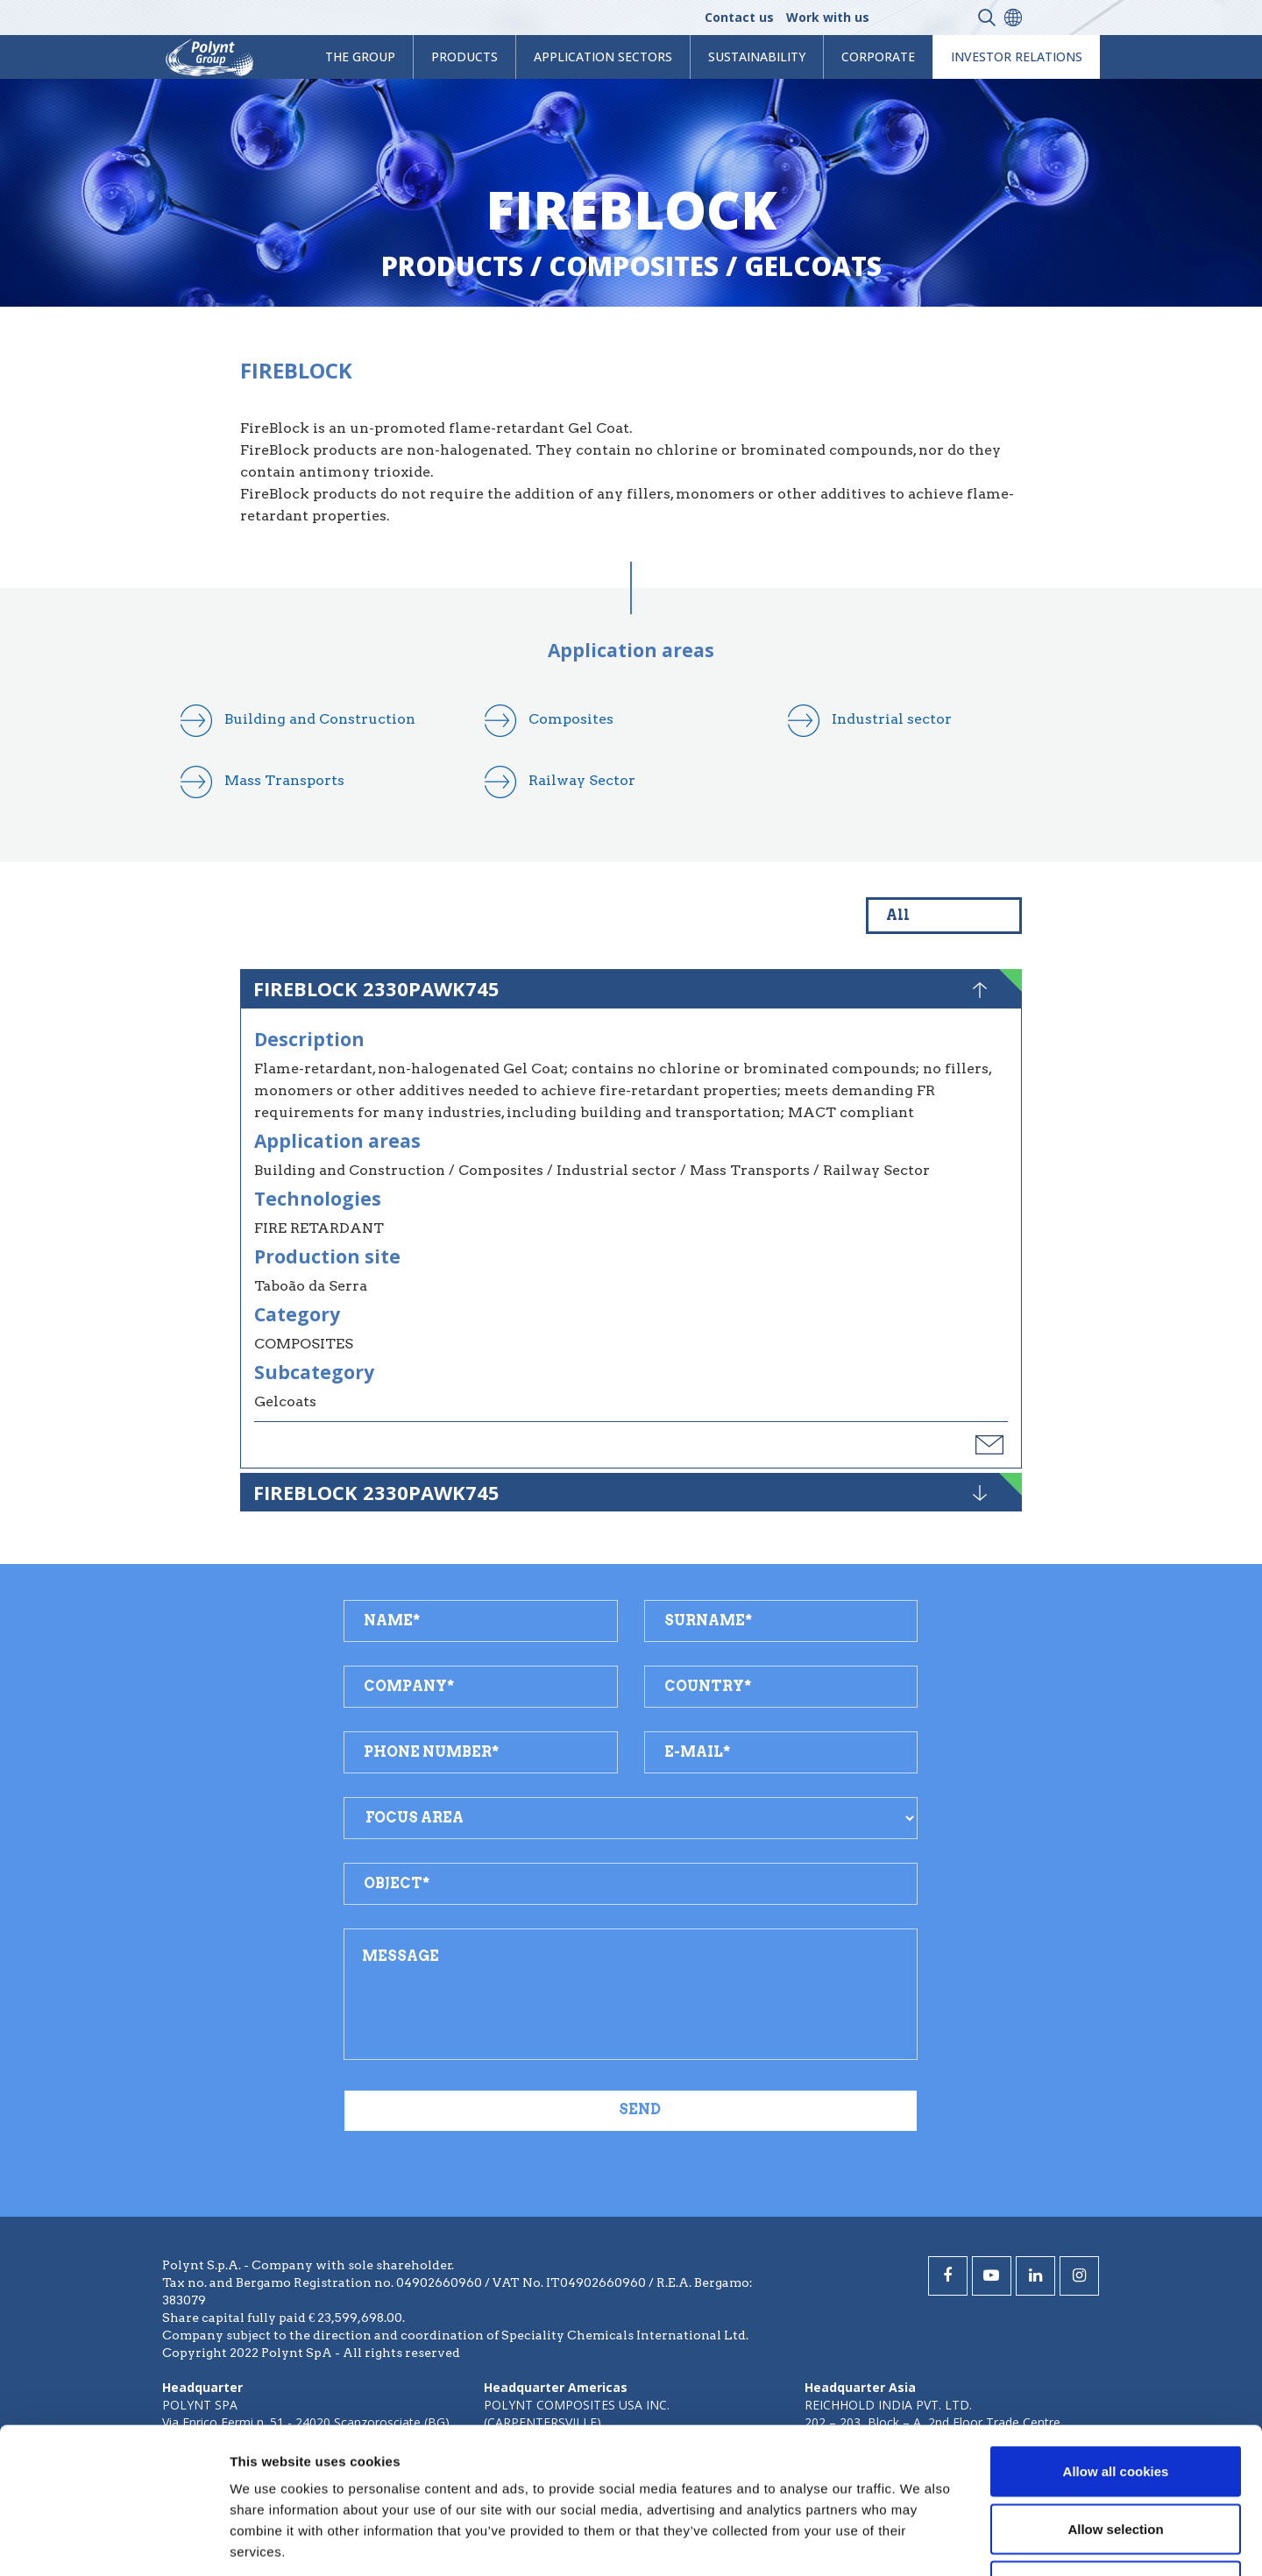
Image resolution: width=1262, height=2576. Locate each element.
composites (634, 266)
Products (452, 266)
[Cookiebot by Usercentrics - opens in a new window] (113, 2542)
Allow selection (1115, 2403)
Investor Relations (1016, 56)
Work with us (827, 17)
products (464, 56)
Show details (920, 2541)
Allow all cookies (1116, 2346)
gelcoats (813, 266)
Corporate (878, 56)
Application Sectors (603, 56)
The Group (360, 56)
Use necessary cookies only (1115, 2460)
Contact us (739, 17)
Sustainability (756, 56)
